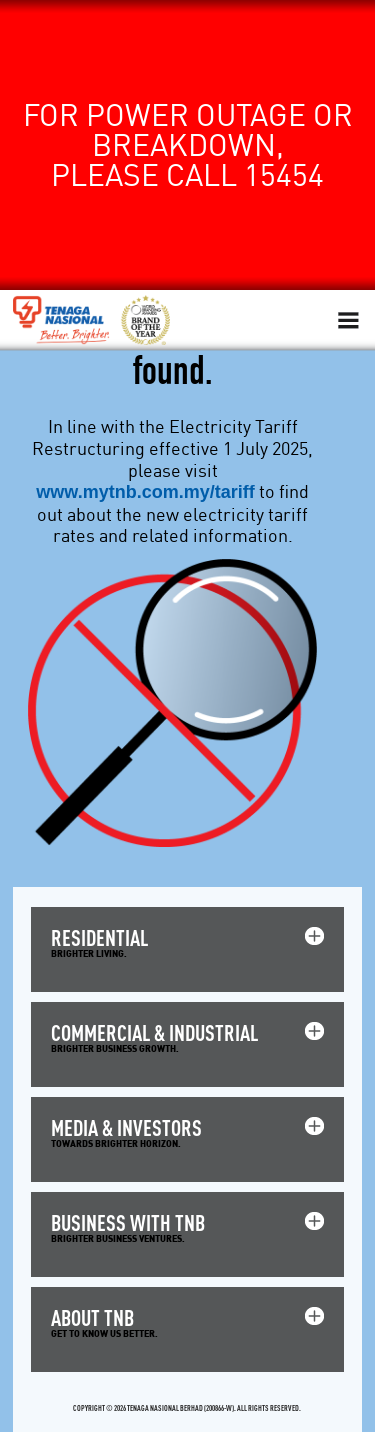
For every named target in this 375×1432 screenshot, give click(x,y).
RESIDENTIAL (99, 937)
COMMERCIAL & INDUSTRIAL (154, 1032)
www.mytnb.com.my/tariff (145, 492)
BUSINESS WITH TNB (128, 1222)
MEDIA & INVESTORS (126, 1127)
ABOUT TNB (92, 1317)
